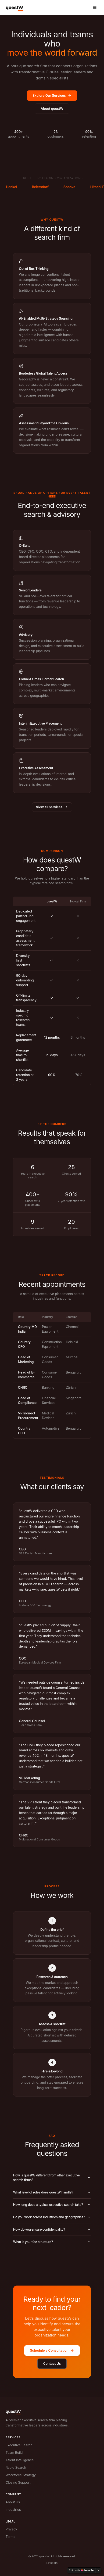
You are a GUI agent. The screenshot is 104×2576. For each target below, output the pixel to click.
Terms (10, 2537)
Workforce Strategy (21, 2475)
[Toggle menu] (94, 7)
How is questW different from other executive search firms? (52, 2177)
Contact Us (52, 2363)
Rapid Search (16, 2467)
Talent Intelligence (20, 2460)
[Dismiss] (98, 2570)
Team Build (14, 2452)
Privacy (11, 2529)
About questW (52, 110)
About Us (13, 2502)
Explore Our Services (51, 97)
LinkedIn (52, 2563)
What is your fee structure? (52, 2242)
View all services (52, 807)
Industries (13, 2510)
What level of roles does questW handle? (52, 2192)
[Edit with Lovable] (81, 2570)
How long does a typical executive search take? (52, 2205)
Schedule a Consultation (52, 2350)
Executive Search (19, 2445)
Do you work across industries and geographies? (52, 2217)
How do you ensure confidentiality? (52, 2229)
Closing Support (18, 2482)
